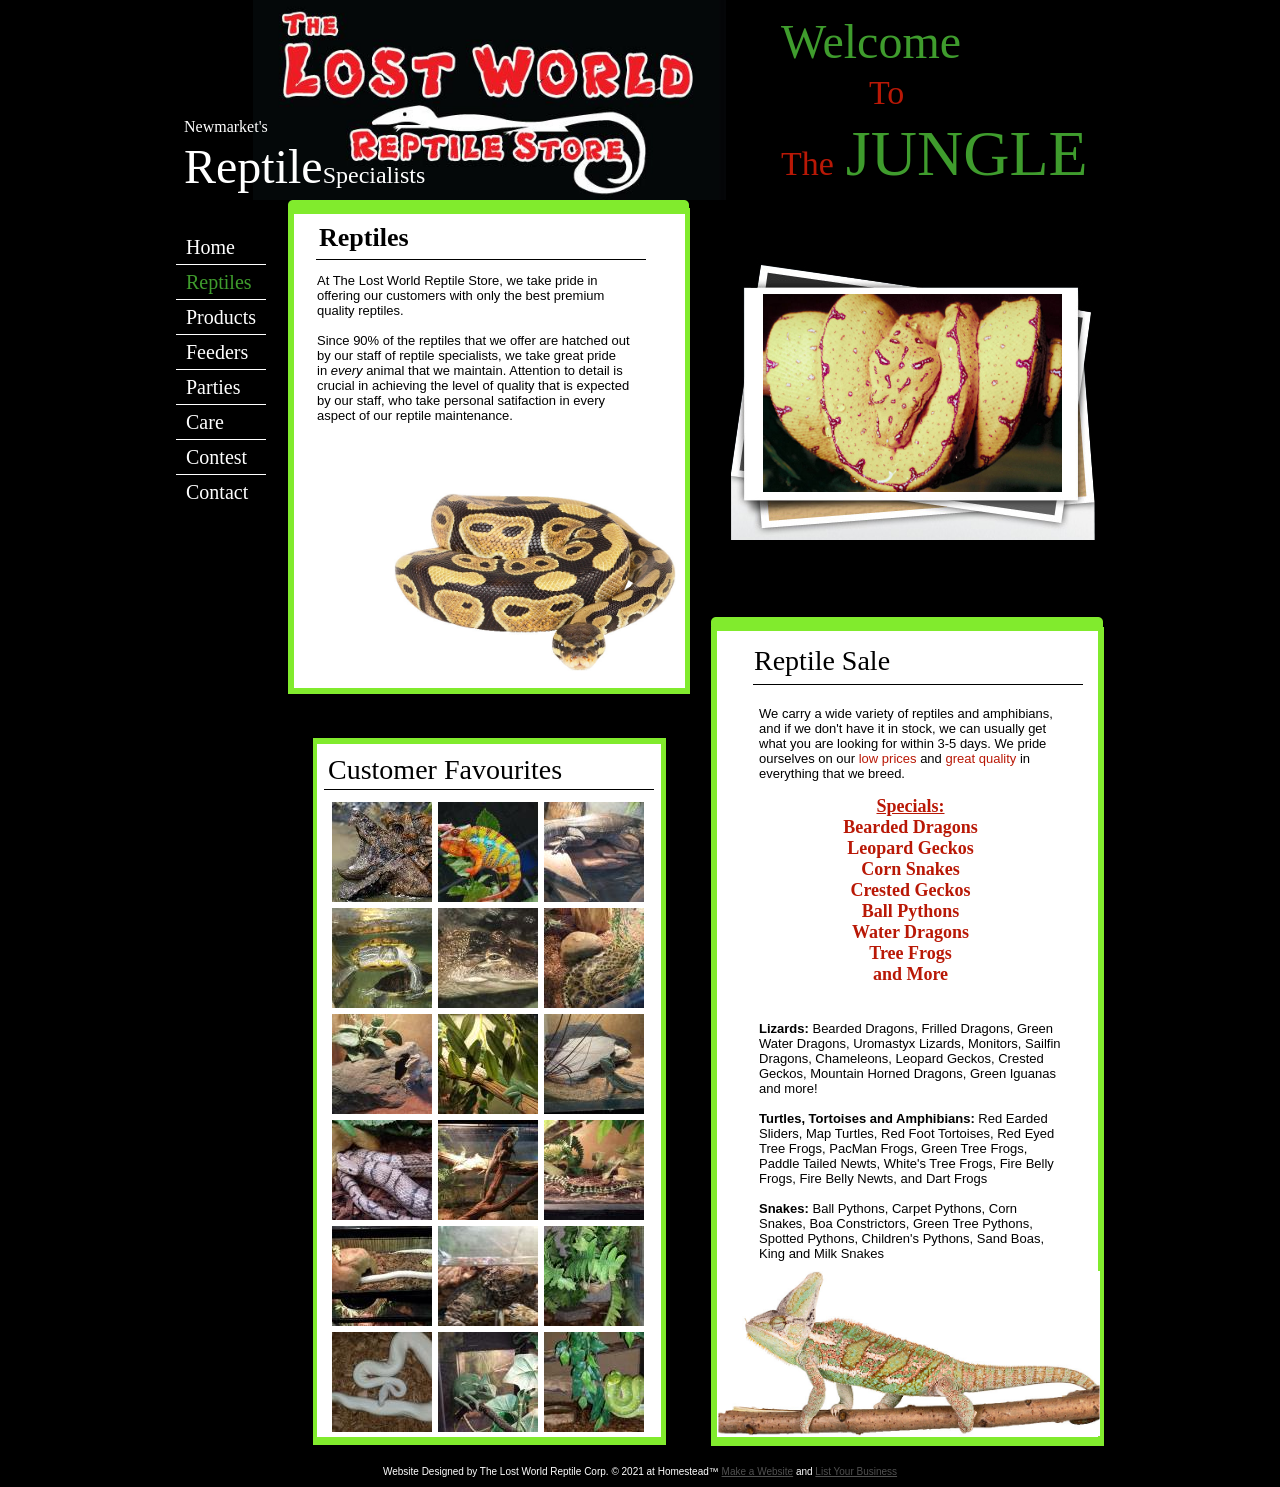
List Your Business (856, 1471)
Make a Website (758, 1471)
